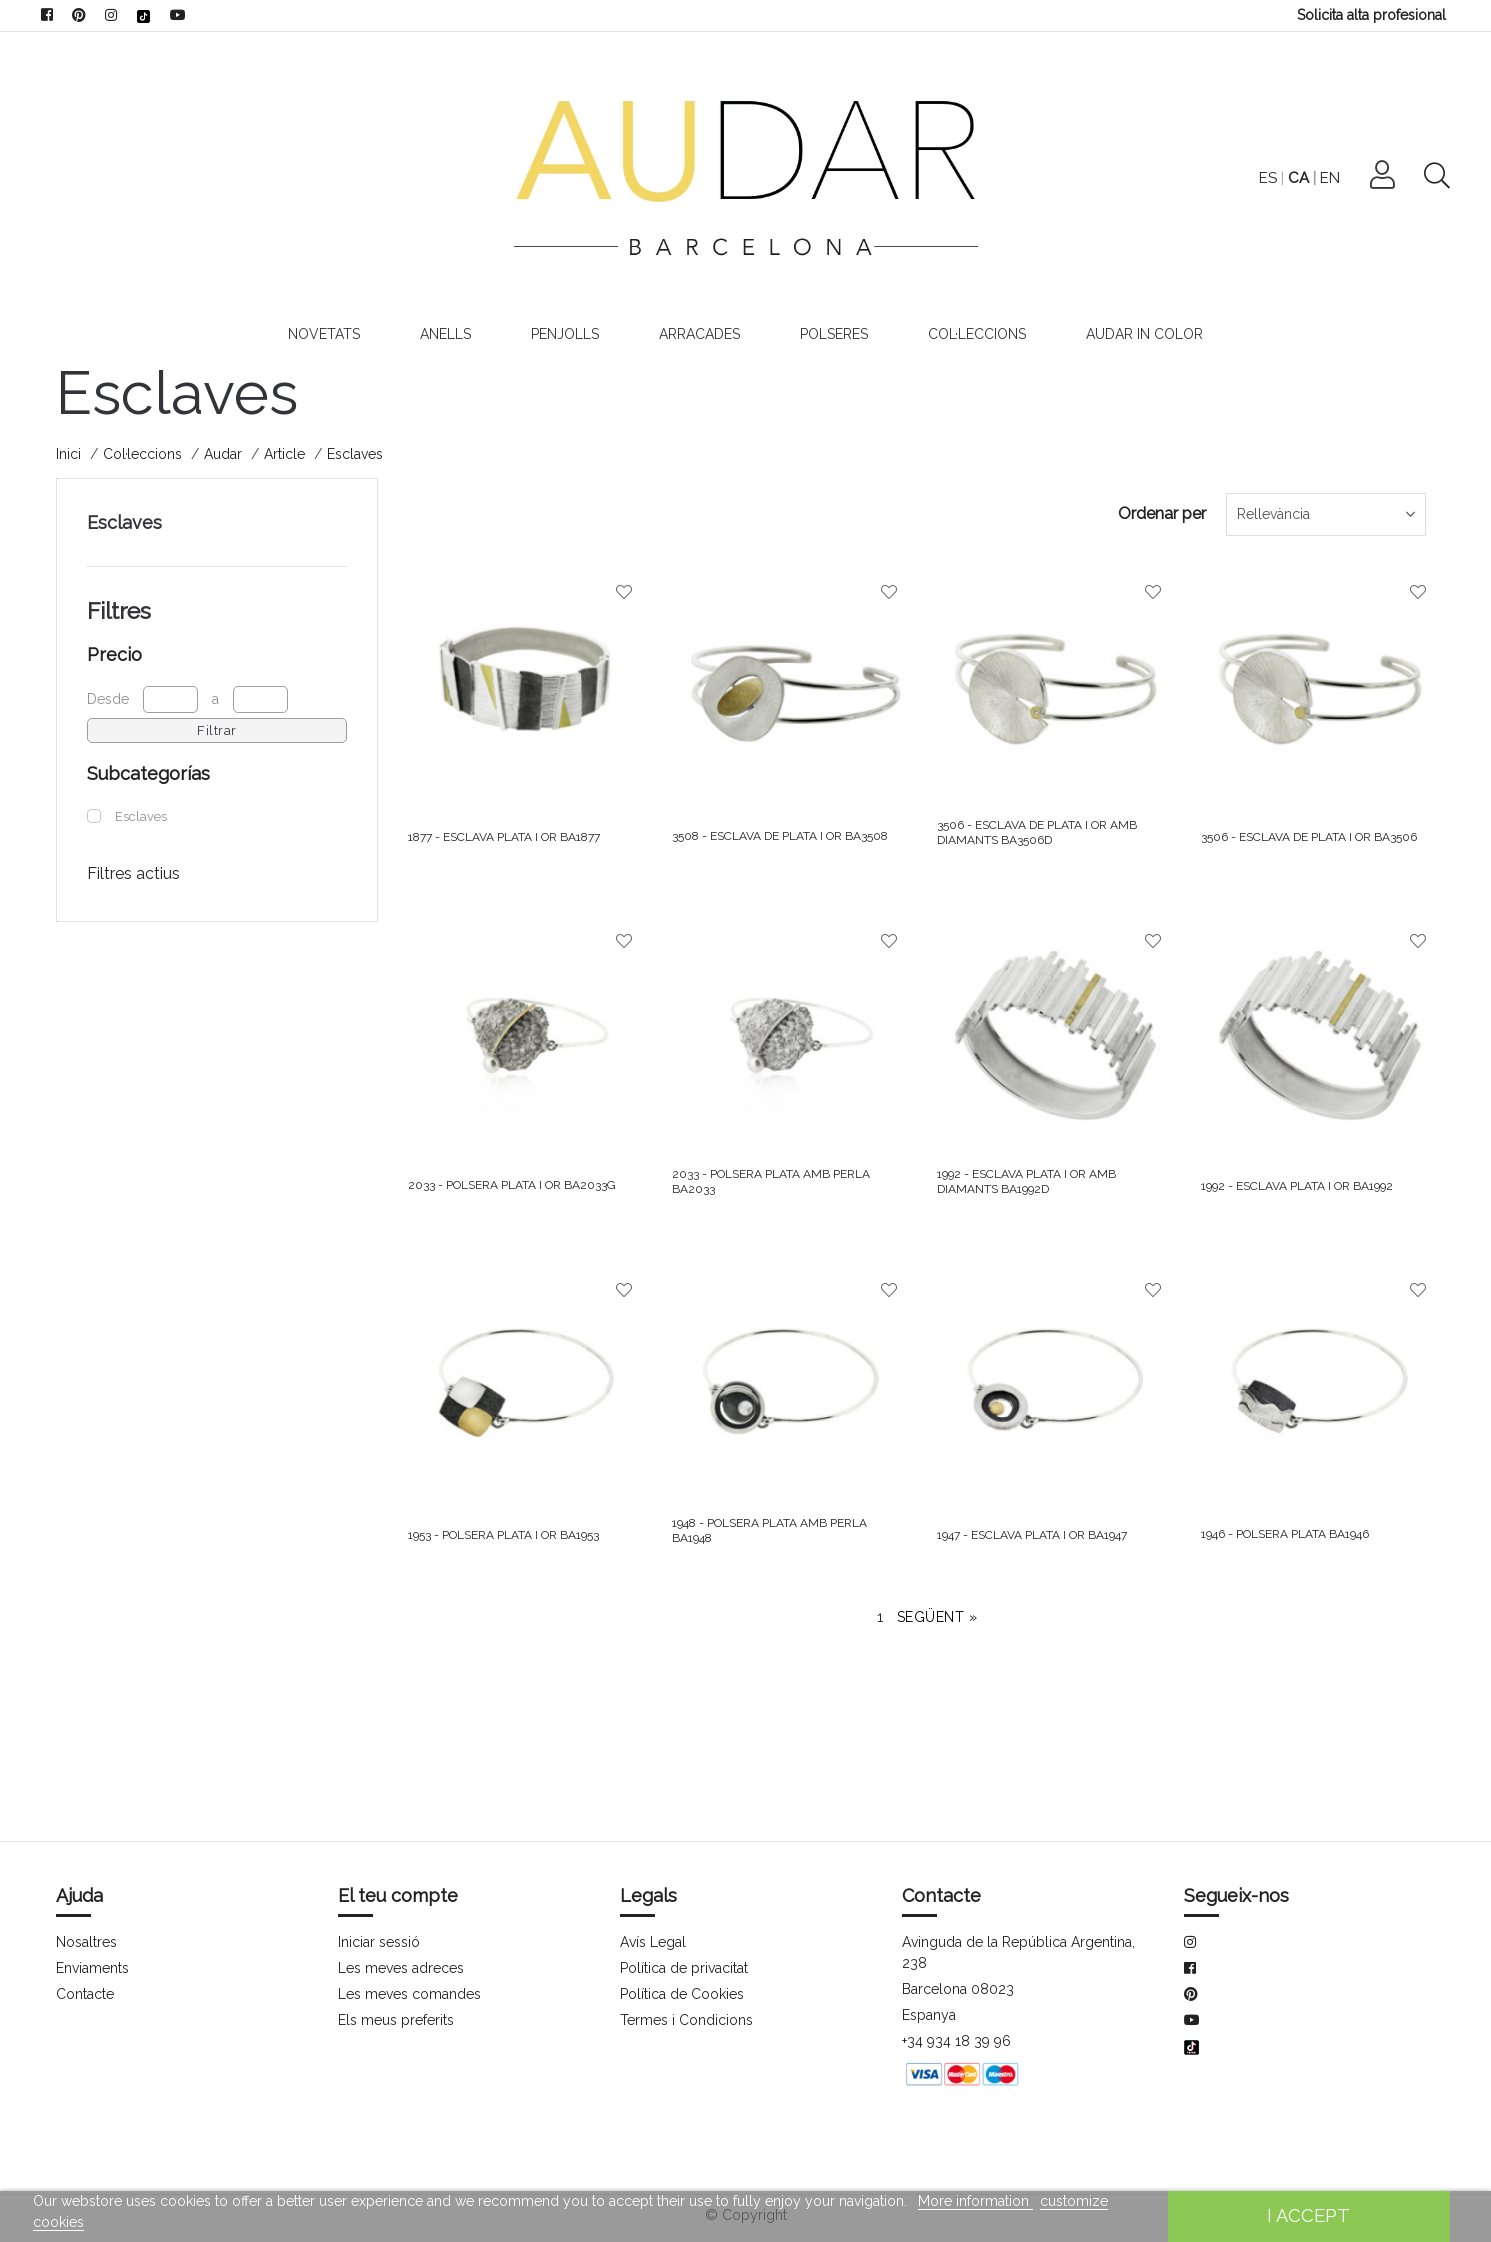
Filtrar (217, 730)
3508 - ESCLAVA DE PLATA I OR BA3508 (782, 836)
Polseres (837, 334)
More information (959, 2201)
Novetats (320, 334)
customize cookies (1083, 2201)
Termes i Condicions (685, 2020)
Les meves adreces (400, 1968)
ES (1319, 178)
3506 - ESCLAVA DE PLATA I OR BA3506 (1312, 837)
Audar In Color (1148, 334)
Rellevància (1274, 514)
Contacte (85, 1994)
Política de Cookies (681, 1994)
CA (1349, 178)
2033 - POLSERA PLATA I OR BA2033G (513, 1185)
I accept (1308, 2215)
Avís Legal (653, 1942)
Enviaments (93, 1968)
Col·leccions (981, 334)
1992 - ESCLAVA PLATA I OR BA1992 (1300, 1186)
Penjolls (565, 334)
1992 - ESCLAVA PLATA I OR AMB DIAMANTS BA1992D (1028, 1181)
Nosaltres (87, 1942)
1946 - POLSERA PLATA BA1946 (1288, 1534)
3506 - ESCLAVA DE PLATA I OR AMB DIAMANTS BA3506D (1039, 832)
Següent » (936, 1617)
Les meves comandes (409, 1994)
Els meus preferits (396, 2020)
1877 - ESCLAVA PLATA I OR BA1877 (507, 837)
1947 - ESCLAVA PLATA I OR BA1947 (1036, 1535)
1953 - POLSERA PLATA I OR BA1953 (507, 1535)
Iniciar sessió (378, 1942)
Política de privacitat (685, 1968)
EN (1380, 178)
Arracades (701, 334)
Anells (443, 334)
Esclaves (124, 522)
